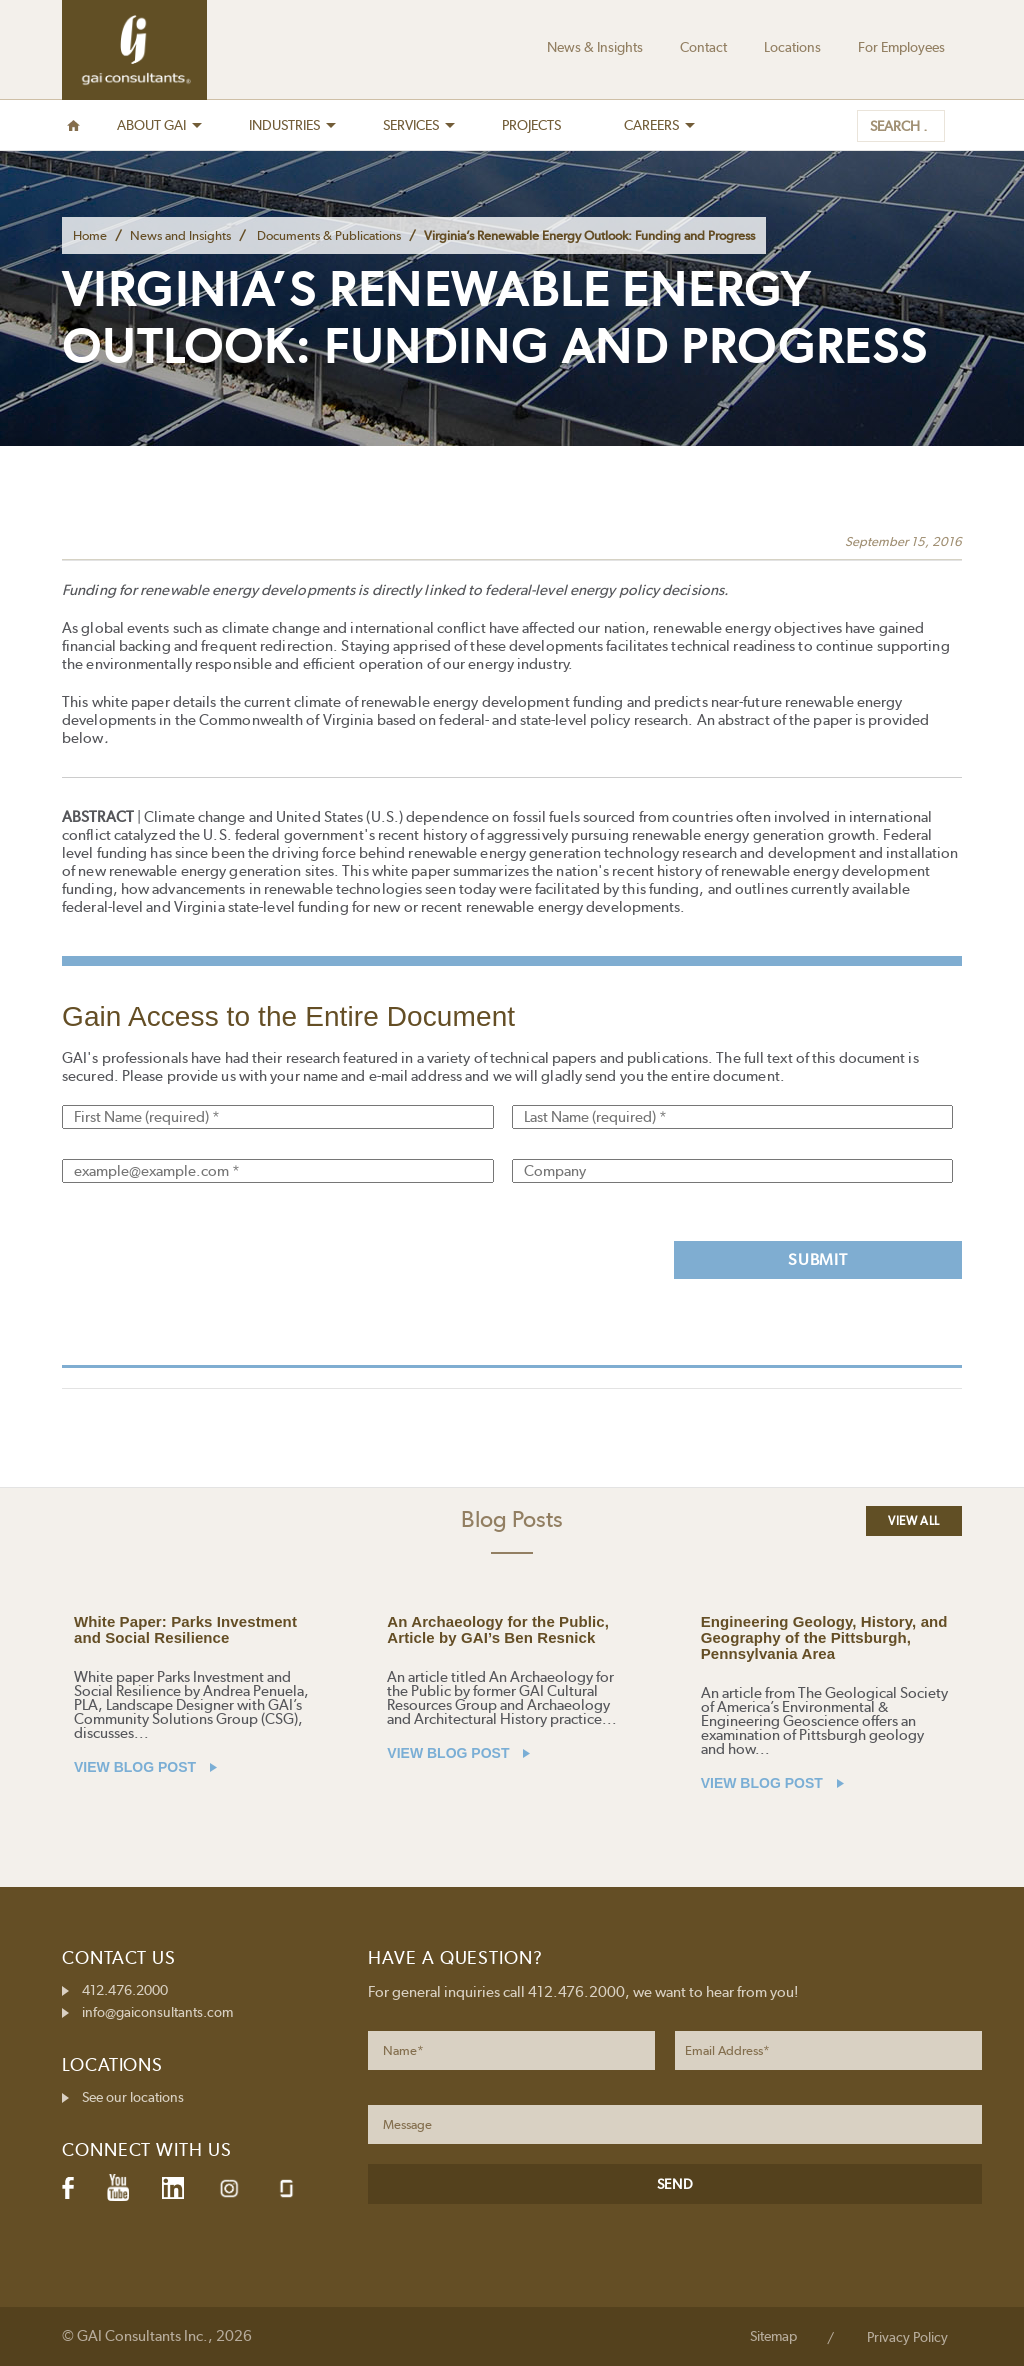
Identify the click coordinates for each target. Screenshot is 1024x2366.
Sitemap (773, 2336)
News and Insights (180, 235)
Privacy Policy (907, 2337)
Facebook (68, 2188)
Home (90, 235)
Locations (792, 47)
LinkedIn (173, 2188)
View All (914, 1521)
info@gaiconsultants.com (157, 2012)
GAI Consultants (134, 50)
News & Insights (595, 47)
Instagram (229, 2188)
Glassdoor (286, 2188)
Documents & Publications (329, 235)
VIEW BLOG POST (145, 1767)
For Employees (901, 47)
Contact (703, 47)
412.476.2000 (125, 1990)
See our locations (133, 2097)
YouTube (118, 2188)
